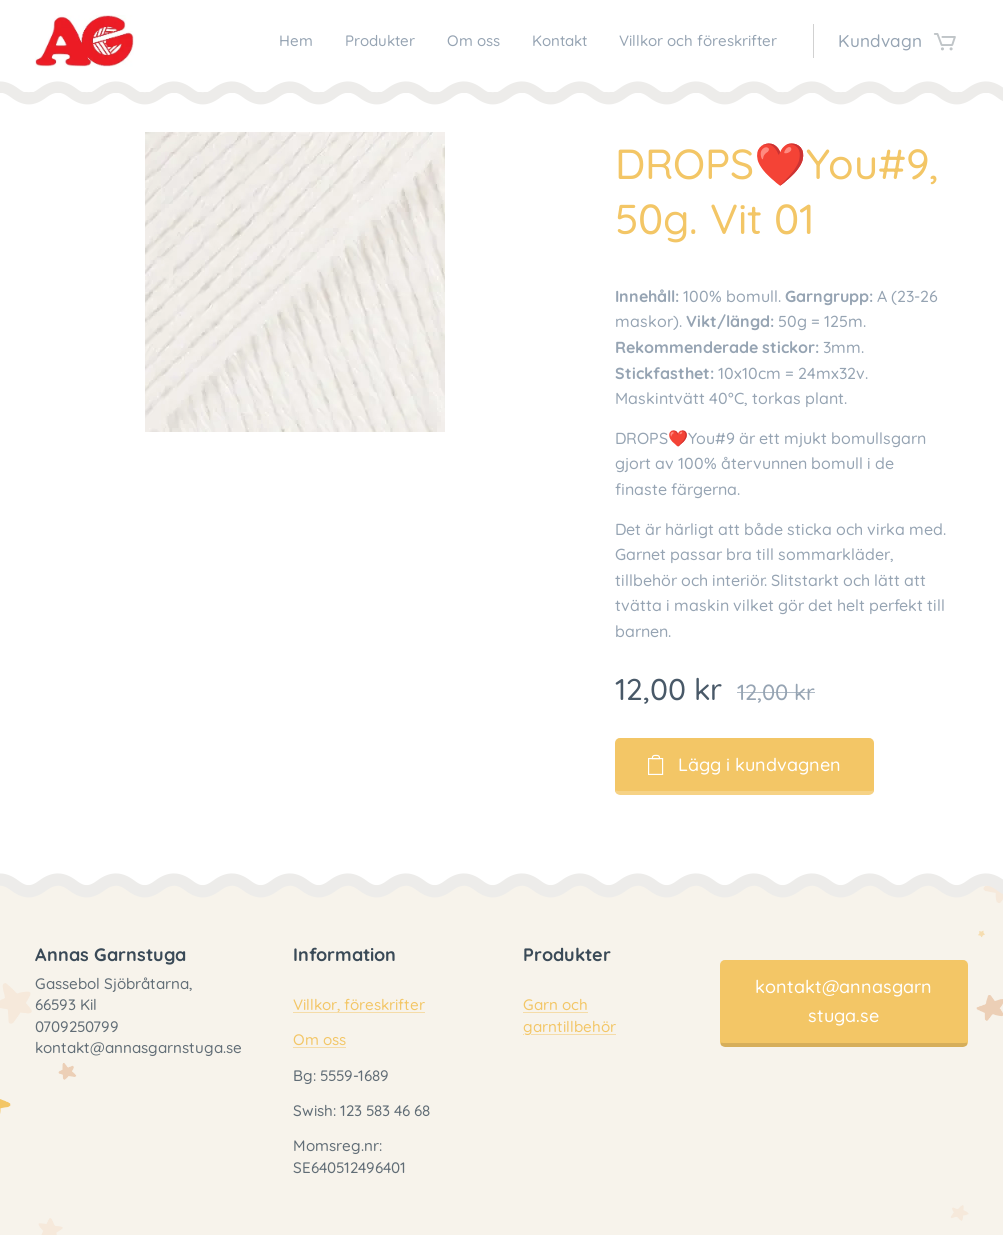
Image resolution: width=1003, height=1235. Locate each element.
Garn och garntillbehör (569, 1016)
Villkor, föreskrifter (359, 1004)
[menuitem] (387, 41)
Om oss (319, 1040)
